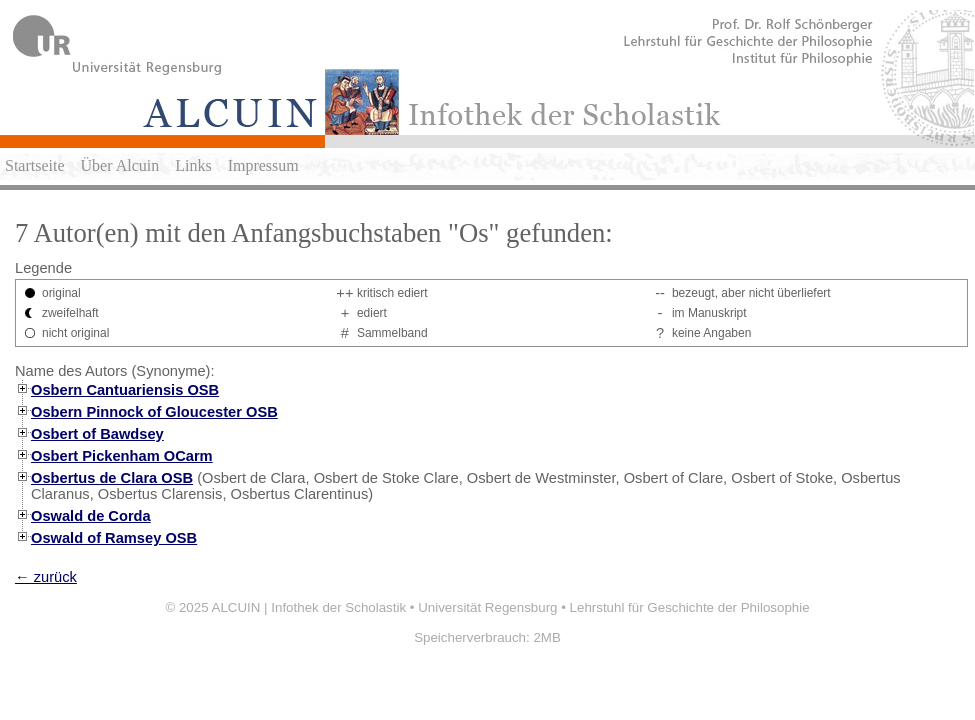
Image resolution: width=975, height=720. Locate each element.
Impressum (263, 165)
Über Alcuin (120, 165)
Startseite (35, 165)
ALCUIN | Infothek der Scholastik (309, 607)
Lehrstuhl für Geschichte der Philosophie (690, 607)
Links (193, 165)
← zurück (46, 577)
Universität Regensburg (487, 607)
